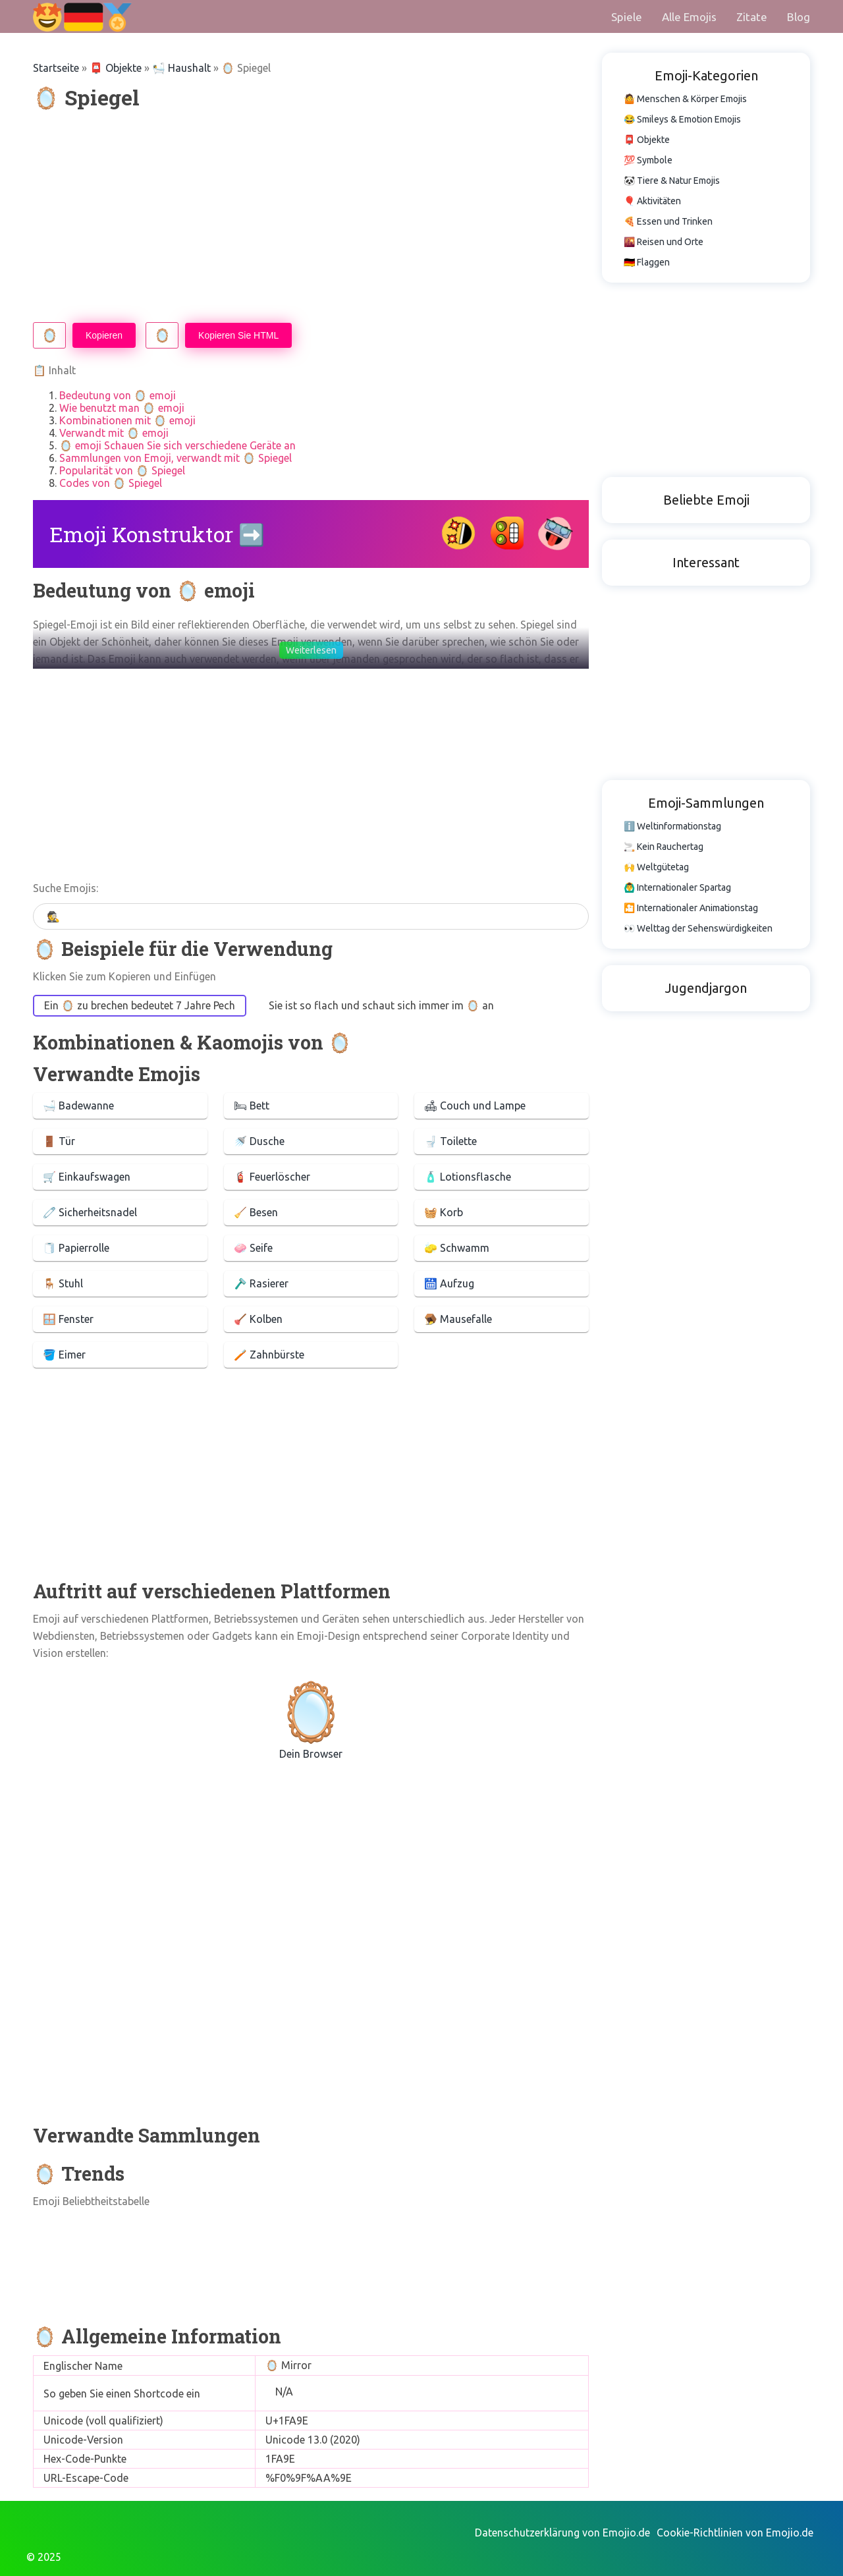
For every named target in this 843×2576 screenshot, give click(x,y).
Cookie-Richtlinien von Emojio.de (735, 2532)
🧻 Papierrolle (76, 1248)
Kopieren (104, 335)
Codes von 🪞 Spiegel (110, 483)
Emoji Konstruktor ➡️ (157, 534)
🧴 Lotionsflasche (467, 1177)
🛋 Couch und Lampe (475, 1105)
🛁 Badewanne (78, 1105)
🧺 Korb (443, 1212)
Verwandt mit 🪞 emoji (114, 433)
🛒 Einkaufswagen (86, 1177)
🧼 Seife (253, 1248)
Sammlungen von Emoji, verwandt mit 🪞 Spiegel (175, 458)
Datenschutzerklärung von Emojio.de (562, 2532)
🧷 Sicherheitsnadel (90, 1212)
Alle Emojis (689, 17)
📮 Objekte (116, 68)
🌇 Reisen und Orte (663, 242)
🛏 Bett (251, 1105)
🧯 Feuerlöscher (272, 1177)
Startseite (56, 68)
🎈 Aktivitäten (652, 201)
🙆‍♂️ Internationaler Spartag (677, 887)
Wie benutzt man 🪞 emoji (121, 408)
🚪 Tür (59, 1141)
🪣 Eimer (64, 1354)
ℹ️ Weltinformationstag (672, 826)
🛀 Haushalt (181, 68)
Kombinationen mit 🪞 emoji (127, 420)
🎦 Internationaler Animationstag (691, 908)
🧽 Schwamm (456, 1248)
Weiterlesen (311, 650)
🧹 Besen (256, 1212)
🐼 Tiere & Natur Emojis (672, 180)
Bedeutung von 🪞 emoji (117, 395)
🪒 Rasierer (261, 1283)
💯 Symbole (648, 160)
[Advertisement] (311, 217)
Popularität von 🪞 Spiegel (122, 470)
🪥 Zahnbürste (269, 1354)
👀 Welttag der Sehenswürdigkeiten (698, 928)
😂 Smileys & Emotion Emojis (682, 119)
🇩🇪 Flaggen (647, 262)
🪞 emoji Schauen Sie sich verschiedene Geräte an (177, 445)
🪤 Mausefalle (458, 1319)
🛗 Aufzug (449, 1283)
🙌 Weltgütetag (656, 867)
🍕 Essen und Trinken (668, 221)
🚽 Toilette (450, 1141)
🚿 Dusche (259, 1141)
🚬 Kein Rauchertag (663, 846)
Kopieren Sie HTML (238, 335)
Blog (798, 17)
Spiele (626, 17)
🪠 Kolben (258, 1319)
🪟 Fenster (68, 1319)
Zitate (751, 17)
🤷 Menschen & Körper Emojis (685, 99)
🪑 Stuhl (63, 1283)
